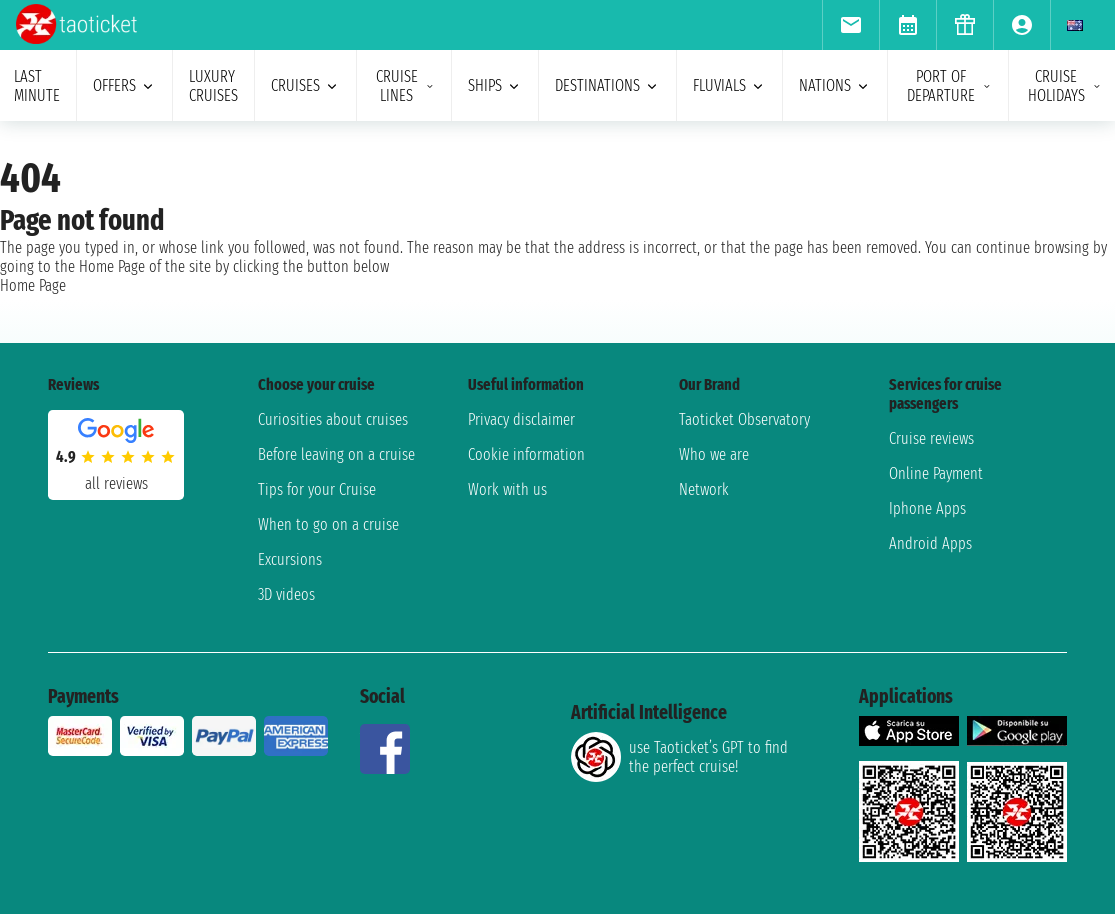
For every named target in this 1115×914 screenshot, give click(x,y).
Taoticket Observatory (744, 419)
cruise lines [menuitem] (405, 86)
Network (704, 489)
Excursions (290, 559)
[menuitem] (850, 25)
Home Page (33, 285)
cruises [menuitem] (305, 85)
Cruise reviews (931, 438)
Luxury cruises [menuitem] (213, 86)
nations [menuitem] (835, 85)
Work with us (507, 489)
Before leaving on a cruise (336, 454)
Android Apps (930, 543)
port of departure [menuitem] (949, 86)
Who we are (714, 454)
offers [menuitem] (124, 85)
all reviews (116, 483)
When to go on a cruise (328, 524)
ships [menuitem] (495, 85)
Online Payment (936, 473)
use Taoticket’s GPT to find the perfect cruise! (679, 757)
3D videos (286, 594)
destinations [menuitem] (607, 85)
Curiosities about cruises (333, 419)
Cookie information (526, 454)
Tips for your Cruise (317, 489)
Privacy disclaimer (521, 419)
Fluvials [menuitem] (729, 85)
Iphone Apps (927, 508)
